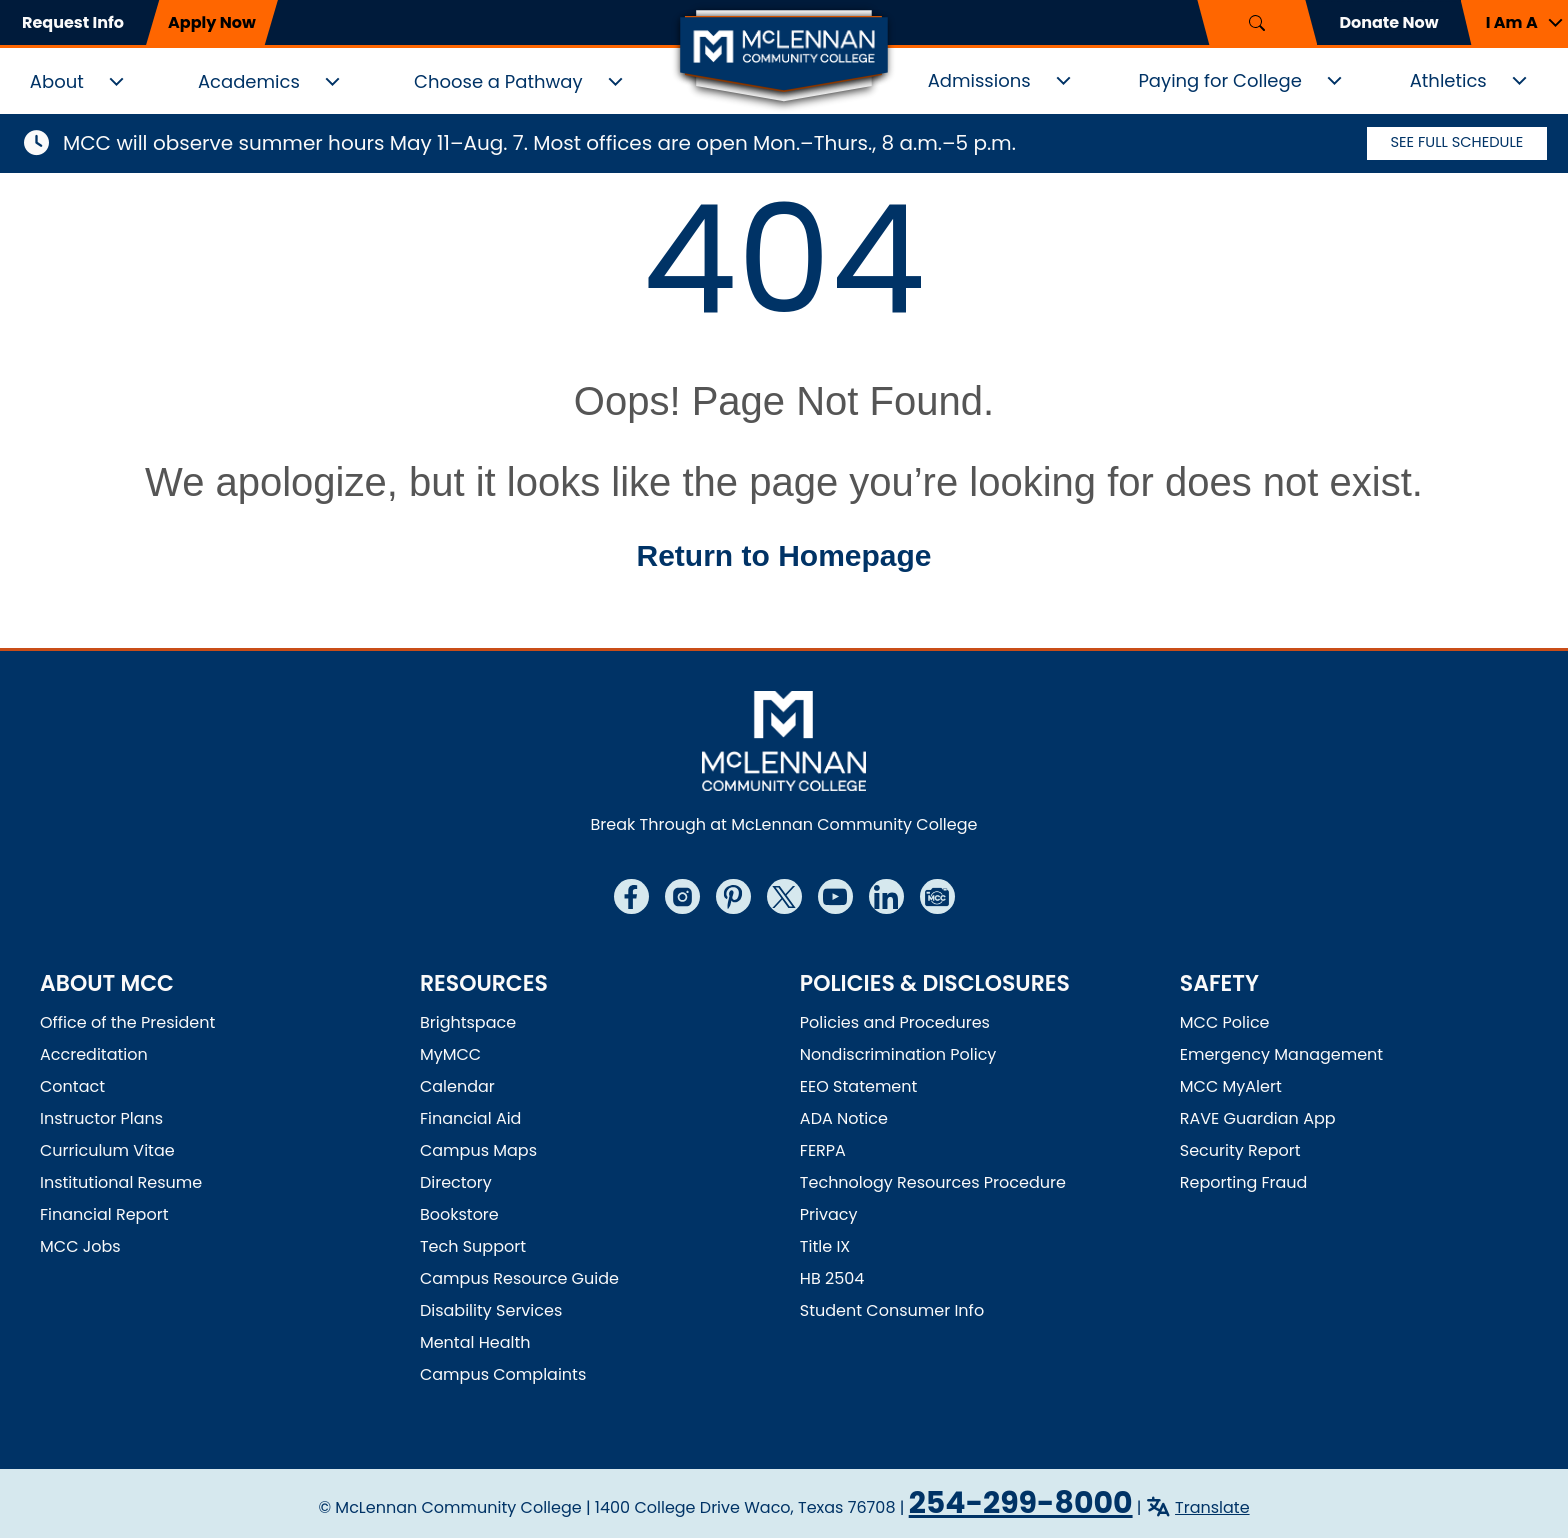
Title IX (825, 1246)
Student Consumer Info (892, 1310)
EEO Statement (859, 1086)
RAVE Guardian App (1258, 1118)
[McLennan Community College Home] (784, 58)
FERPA (823, 1150)
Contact (72, 1086)
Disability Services (491, 1310)
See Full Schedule (1457, 142)
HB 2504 (832, 1278)
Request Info (73, 22)
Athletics (1448, 80)
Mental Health (475, 1342)
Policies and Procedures (895, 1022)
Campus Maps (478, 1150)
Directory (456, 1182)
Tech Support (473, 1246)
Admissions (979, 80)
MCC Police (1225, 1022)
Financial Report (104, 1214)
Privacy (829, 1214)
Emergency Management (1281, 1054)
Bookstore (459, 1214)
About (57, 81)
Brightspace (468, 1022)
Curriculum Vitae (107, 1150)
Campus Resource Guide (519, 1278)
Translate (1212, 1507)
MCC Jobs (80, 1246)
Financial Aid (471, 1118)
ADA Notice (844, 1118)
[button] (1514, 22)
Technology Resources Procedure (933, 1182)
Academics (249, 81)
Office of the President (127, 1022)
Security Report (1240, 1150)
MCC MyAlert (1231, 1086)
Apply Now (212, 22)
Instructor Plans (101, 1118)
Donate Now (1388, 22)
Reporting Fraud (1244, 1182)
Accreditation (94, 1054)
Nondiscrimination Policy (898, 1054)
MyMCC (450, 1054)
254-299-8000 (1021, 1503)
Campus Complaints (503, 1374)
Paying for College (1219, 80)
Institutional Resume (121, 1182)
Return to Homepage (783, 555)
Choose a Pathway (498, 81)
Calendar (457, 1086)
